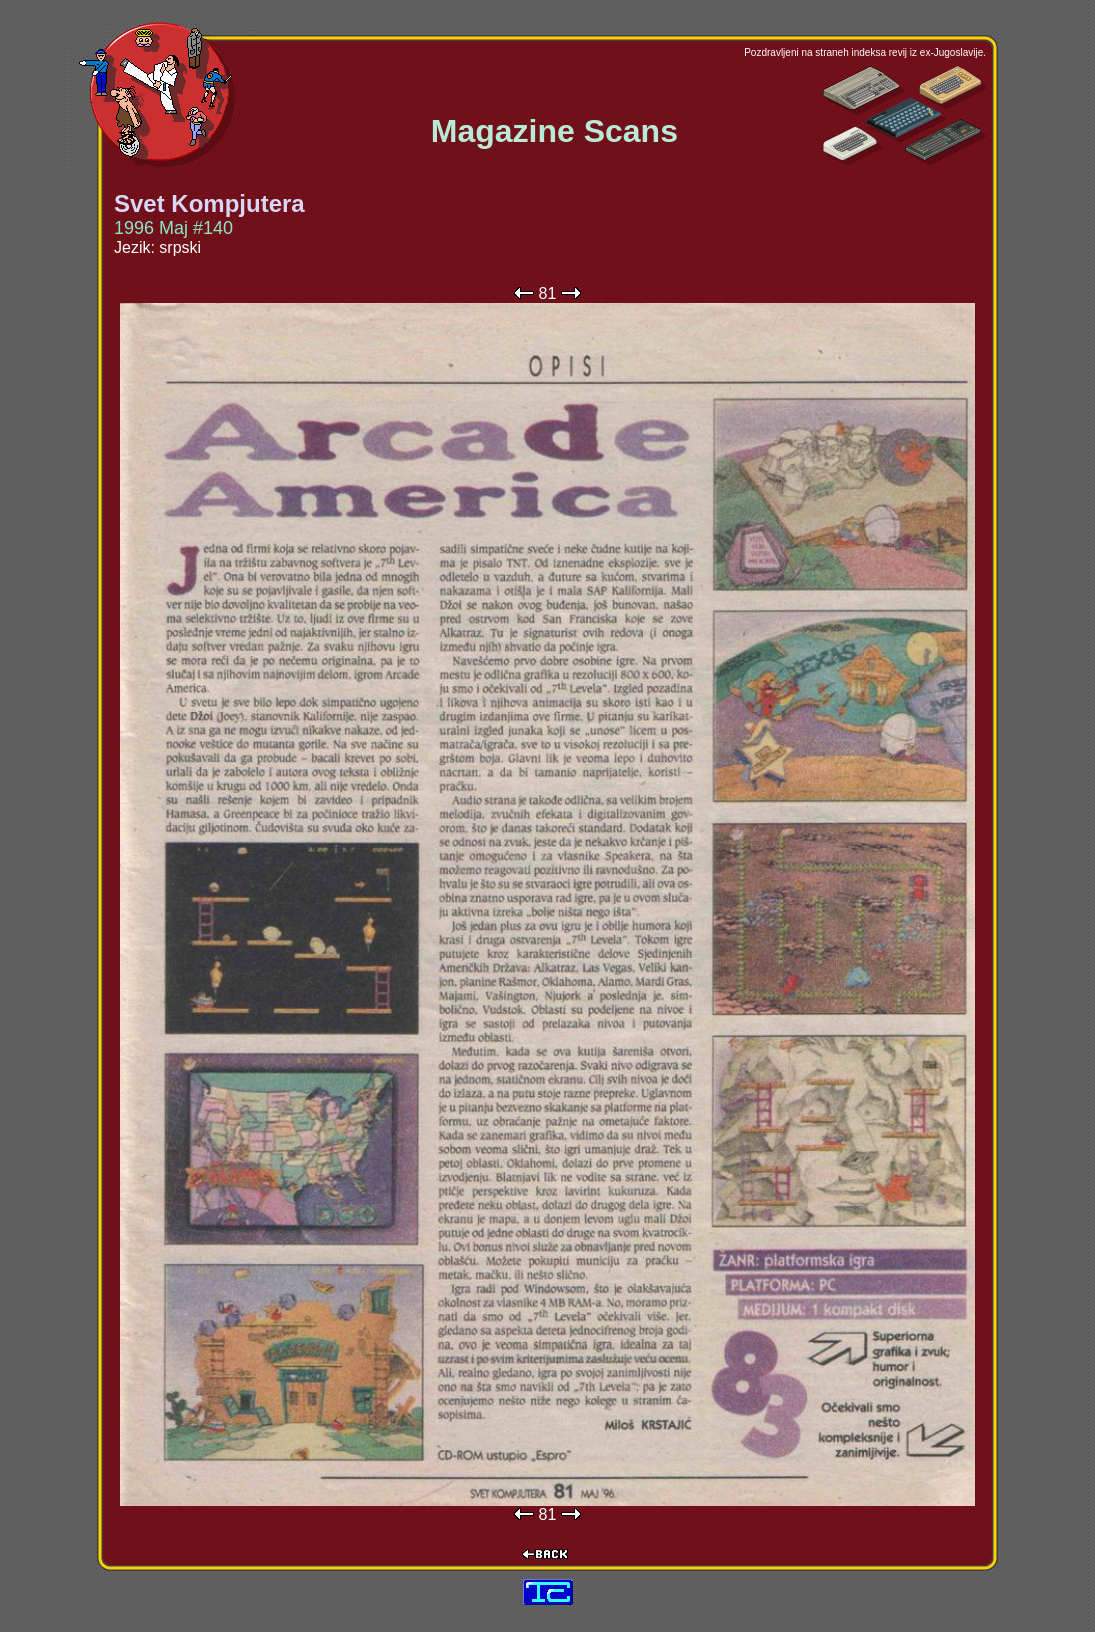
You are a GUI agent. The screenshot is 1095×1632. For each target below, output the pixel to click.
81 (548, 293)
